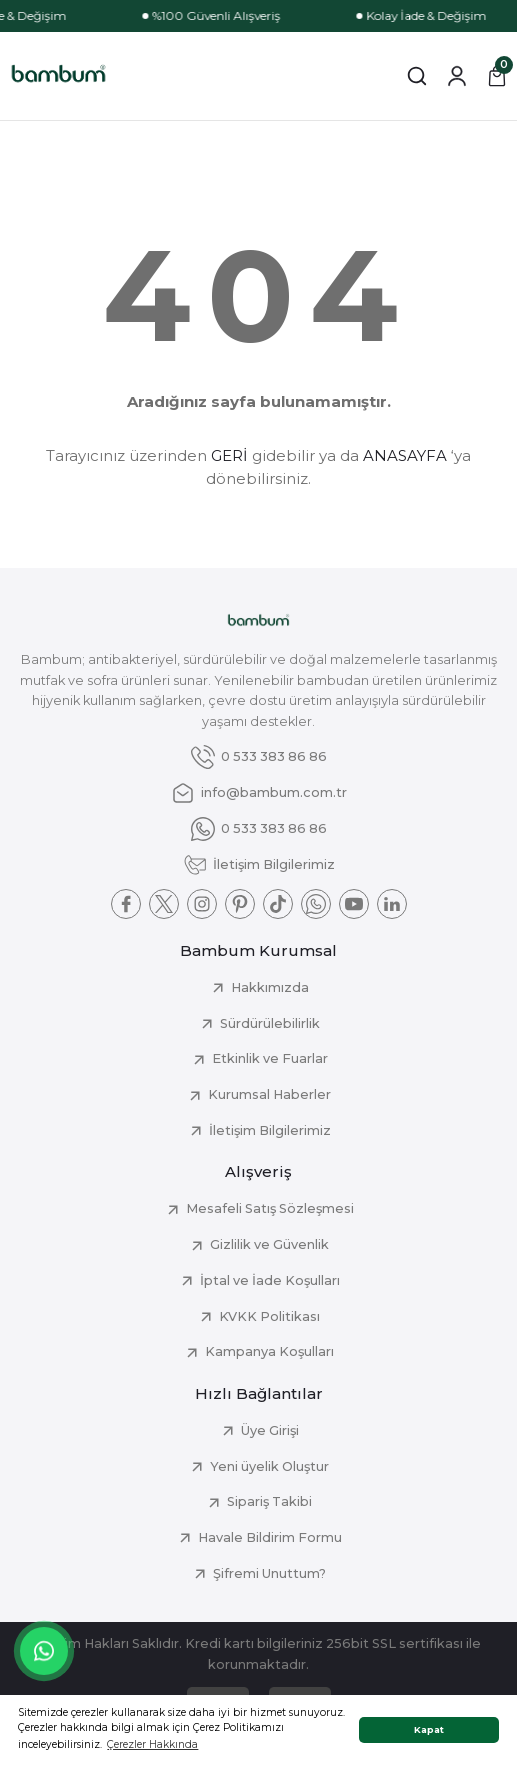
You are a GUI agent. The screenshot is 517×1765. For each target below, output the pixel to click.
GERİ (229, 455)
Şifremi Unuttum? (269, 1573)
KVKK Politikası (269, 1316)
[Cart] (497, 76)
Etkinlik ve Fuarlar (270, 1058)
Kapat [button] (429, 1729)
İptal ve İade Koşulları (270, 1280)
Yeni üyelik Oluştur (269, 1466)
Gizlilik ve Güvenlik (269, 1244)
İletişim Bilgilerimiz (270, 1130)
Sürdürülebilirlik (270, 1023)
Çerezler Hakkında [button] (152, 1744)
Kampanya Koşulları (269, 1351)
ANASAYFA (405, 455)
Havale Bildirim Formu (270, 1537)
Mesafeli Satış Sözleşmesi (270, 1208)
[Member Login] (457, 76)
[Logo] (58, 76)
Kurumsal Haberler (269, 1094)
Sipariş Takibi (269, 1501)
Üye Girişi (270, 1430)
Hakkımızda (270, 987)
